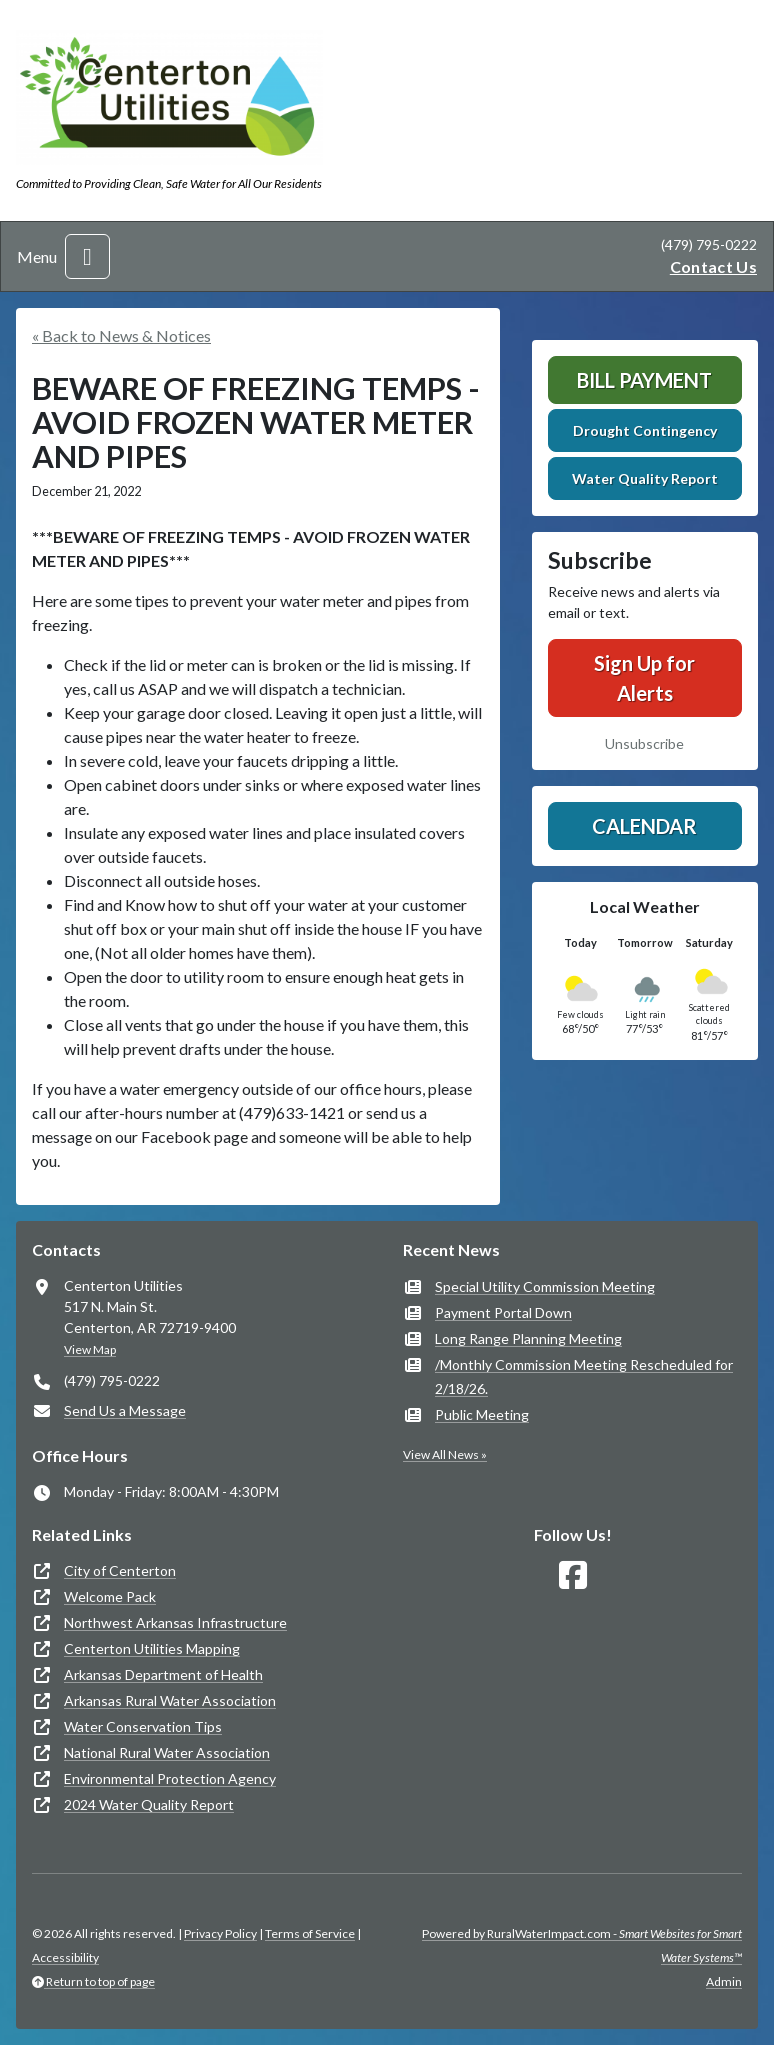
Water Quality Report (645, 478)
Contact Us (713, 266)
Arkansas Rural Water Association (170, 1700)
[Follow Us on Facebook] (573, 1575)
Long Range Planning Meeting (528, 1338)
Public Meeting (482, 1414)
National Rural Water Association (167, 1752)
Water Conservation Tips (143, 1726)
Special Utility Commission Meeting (545, 1286)
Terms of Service (310, 1933)
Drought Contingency (645, 430)
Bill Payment (644, 380)
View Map (90, 1349)
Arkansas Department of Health (163, 1674)
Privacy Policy (220, 1933)
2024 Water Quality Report (149, 1804)
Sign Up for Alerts (644, 678)
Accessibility (65, 1957)
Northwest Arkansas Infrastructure (175, 1622)
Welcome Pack (110, 1596)
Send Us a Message (125, 1410)
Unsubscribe (644, 743)
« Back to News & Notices (121, 335)
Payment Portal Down (503, 1312)
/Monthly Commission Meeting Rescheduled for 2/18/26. (584, 1376)
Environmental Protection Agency (170, 1778)
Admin (724, 1981)
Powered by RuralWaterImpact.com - (582, 1945)
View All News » (445, 1454)
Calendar (644, 826)
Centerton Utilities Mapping (152, 1648)
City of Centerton (120, 1570)
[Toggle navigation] (87, 256)
